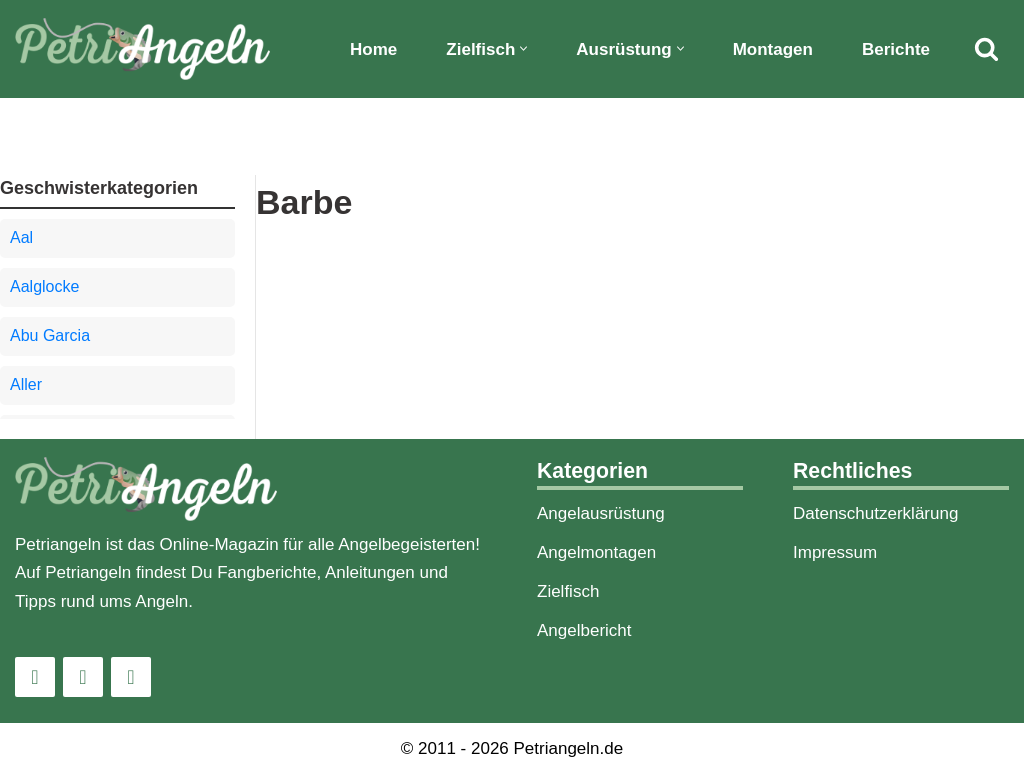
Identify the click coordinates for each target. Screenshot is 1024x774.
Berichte (896, 49)
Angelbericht (584, 630)
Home (373, 49)
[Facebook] (83, 677)
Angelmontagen (596, 552)
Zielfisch (568, 591)
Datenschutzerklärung (875, 513)
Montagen (773, 49)
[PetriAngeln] (142, 49)
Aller (26, 384)
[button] (523, 48)
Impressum (835, 552)
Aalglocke (44, 286)
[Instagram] (35, 677)
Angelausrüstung (601, 513)
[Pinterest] (131, 677)
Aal (21, 237)
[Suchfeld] (986, 48)
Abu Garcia (50, 335)
